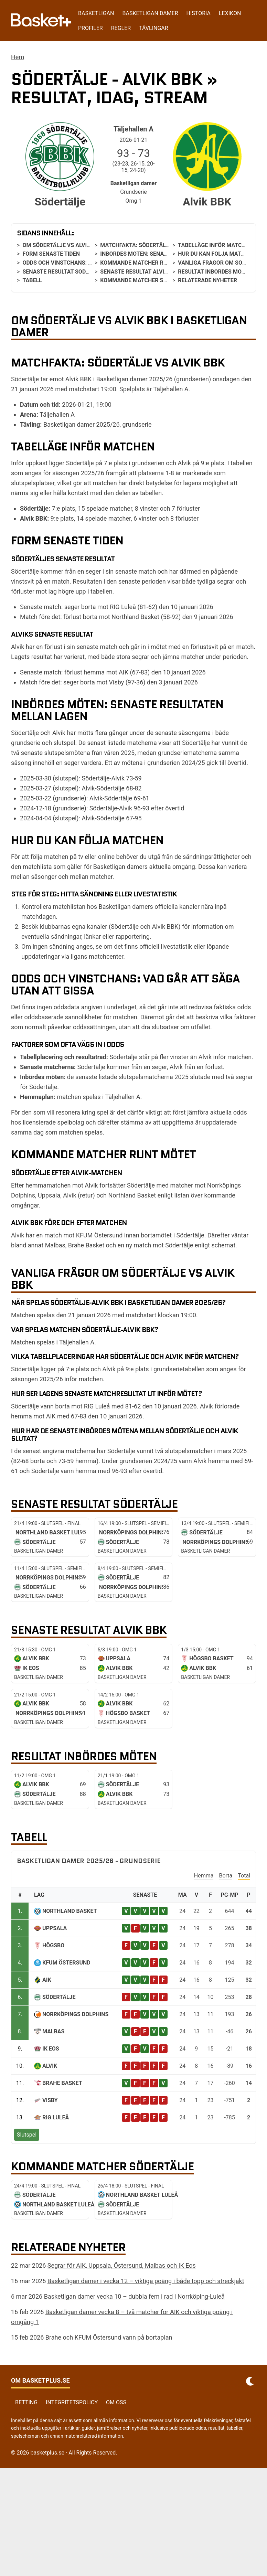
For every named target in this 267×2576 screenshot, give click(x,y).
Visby (50, 2100)
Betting (26, 2402)
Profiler (90, 28)
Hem (17, 57)
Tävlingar (153, 28)
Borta (225, 1875)
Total (244, 1875)
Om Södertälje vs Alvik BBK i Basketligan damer (92, 245)
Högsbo (53, 1945)
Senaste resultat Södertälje (65, 271)
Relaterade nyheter (207, 280)
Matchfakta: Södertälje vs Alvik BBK (154, 245)
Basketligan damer (150, 13)
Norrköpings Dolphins (75, 2014)
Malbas (53, 2031)
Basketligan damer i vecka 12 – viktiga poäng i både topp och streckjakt (145, 2281)
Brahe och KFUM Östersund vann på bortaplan (108, 2337)
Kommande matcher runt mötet (147, 262)
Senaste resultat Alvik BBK (139, 271)
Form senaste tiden (51, 254)
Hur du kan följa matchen (216, 254)
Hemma (204, 1875)
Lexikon (230, 13)
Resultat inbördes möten (215, 271)
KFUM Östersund (66, 1962)
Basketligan (96, 13)
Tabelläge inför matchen (215, 245)
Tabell (32, 280)
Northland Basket (69, 1911)
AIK (46, 1980)
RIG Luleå (55, 2117)
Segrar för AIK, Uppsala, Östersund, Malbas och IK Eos (121, 2265)
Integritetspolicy (72, 2402)
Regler (121, 28)
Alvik (49, 2066)
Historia (198, 13)
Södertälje (59, 1997)
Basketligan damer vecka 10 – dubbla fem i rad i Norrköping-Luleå (134, 2296)
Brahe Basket (62, 2083)
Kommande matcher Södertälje (146, 280)
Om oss (116, 2402)
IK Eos (50, 2048)
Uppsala (54, 1928)
